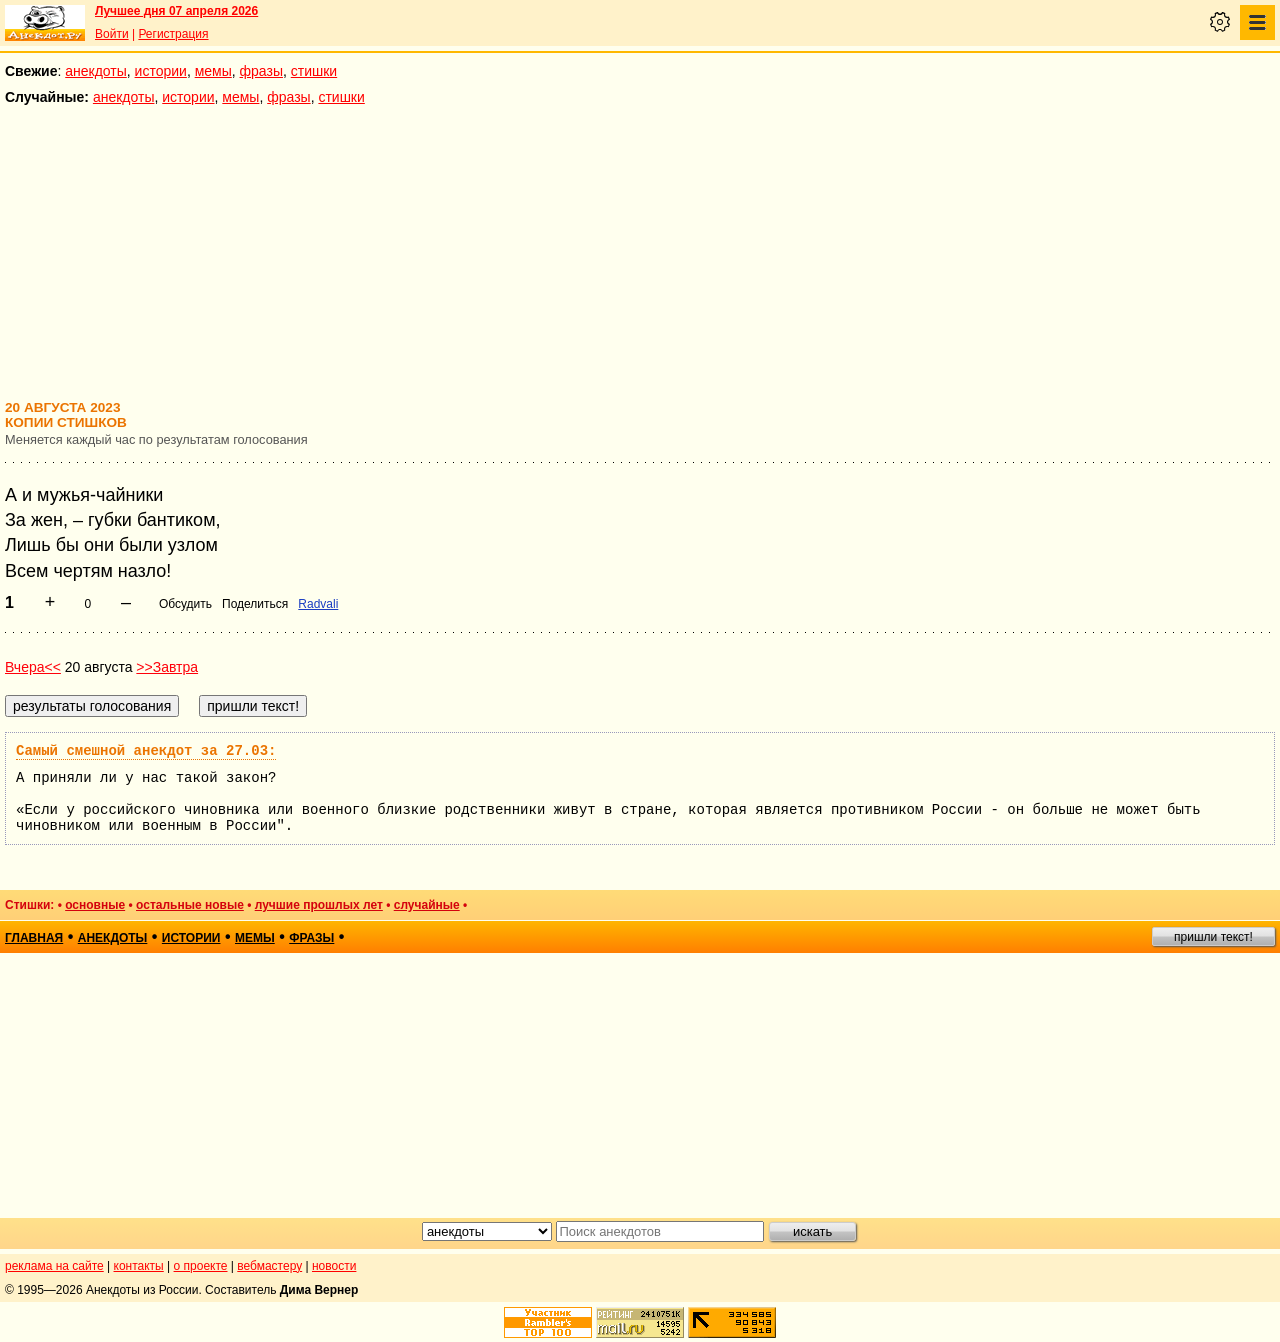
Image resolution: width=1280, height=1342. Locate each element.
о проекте (201, 1266)
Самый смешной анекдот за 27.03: (146, 751)
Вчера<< (33, 667)
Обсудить (185, 604)
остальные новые (190, 905)
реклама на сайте (54, 1266)
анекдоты (96, 71)
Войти (112, 34)
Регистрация (173, 34)
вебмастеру (269, 1266)
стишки (314, 71)
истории (161, 71)
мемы (213, 71)
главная (34, 938)
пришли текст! (1213, 937)
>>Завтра (167, 667)
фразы (261, 71)
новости (334, 1266)
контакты (139, 1266)
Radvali (318, 604)
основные (95, 905)
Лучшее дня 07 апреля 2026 (176, 11)
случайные (427, 905)
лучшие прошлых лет (319, 905)
